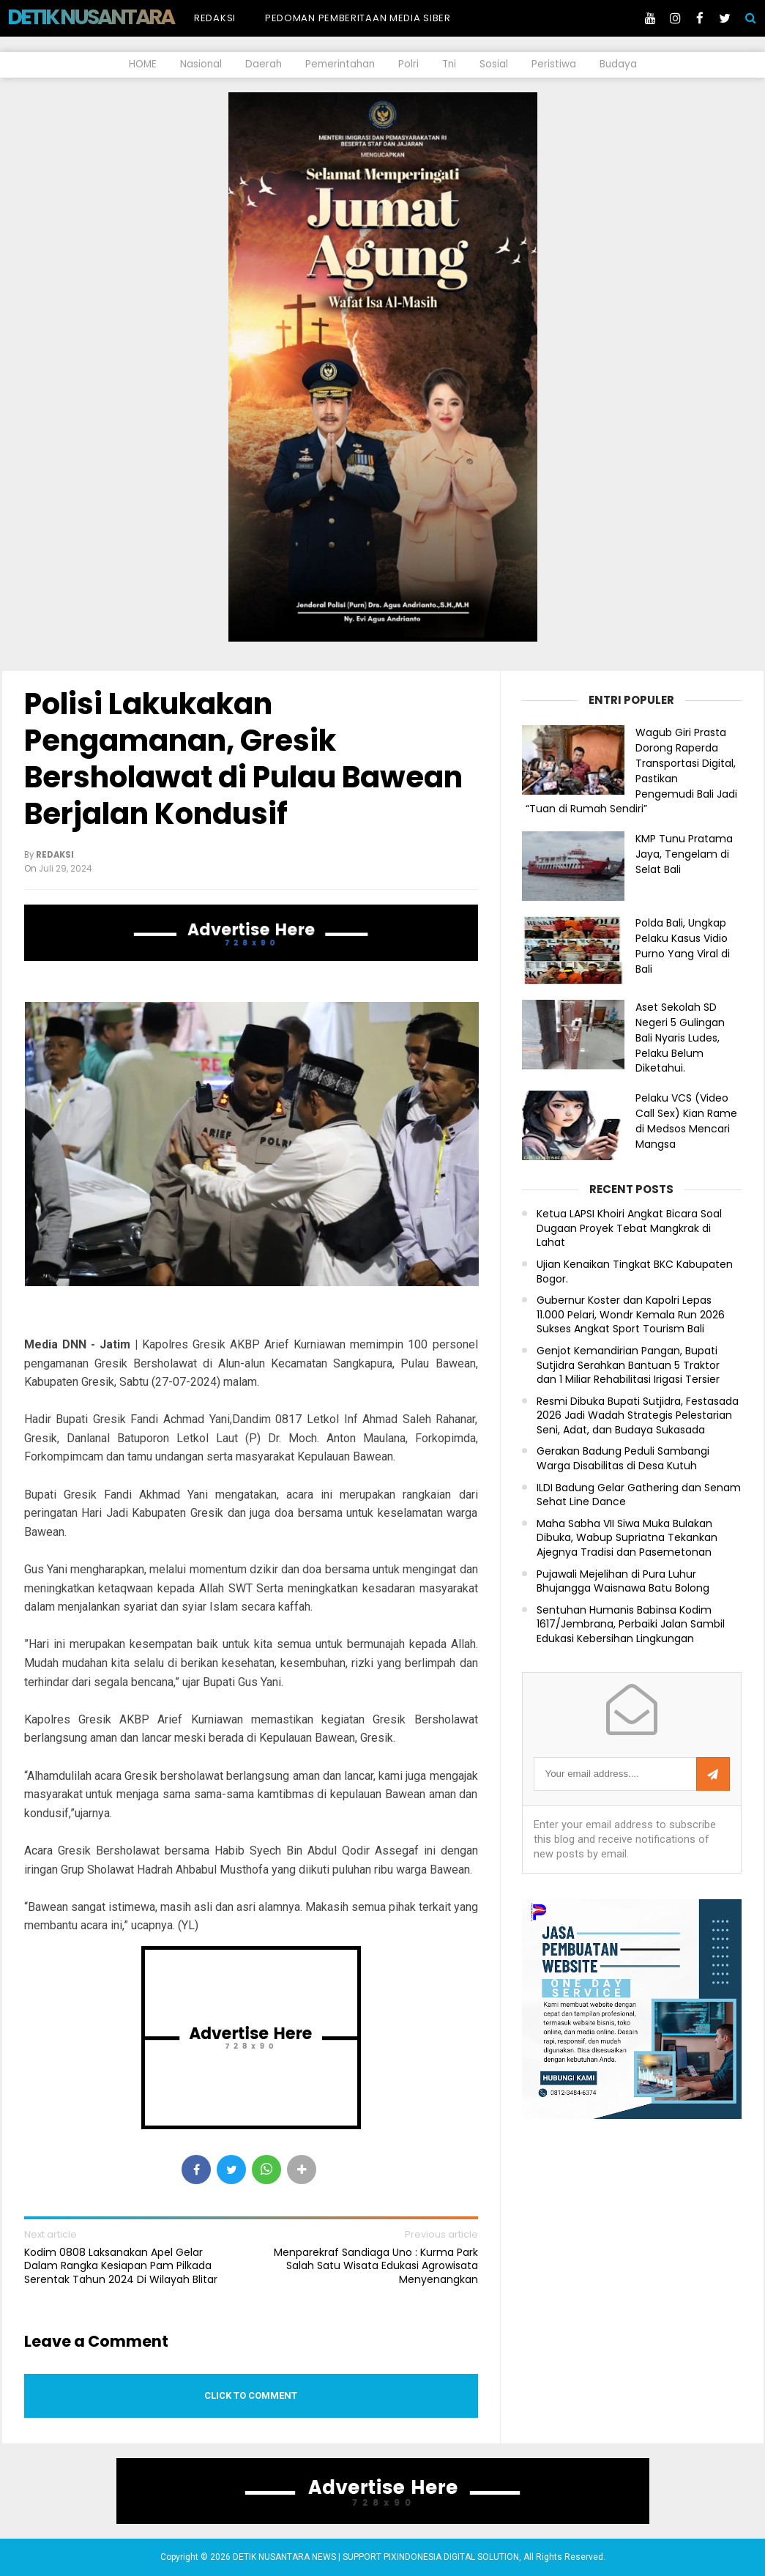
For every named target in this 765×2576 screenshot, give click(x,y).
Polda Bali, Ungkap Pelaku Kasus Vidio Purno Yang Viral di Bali (682, 946)
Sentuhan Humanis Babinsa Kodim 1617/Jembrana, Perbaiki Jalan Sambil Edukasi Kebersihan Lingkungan (631, 1624)
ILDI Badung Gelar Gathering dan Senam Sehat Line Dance (639, 1495)
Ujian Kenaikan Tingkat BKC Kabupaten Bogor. (635, 1272)
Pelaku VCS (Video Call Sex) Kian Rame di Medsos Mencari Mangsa (686, 1121)
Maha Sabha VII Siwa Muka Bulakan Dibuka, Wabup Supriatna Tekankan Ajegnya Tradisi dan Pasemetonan (627, 1538)
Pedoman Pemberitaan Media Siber (358, 18)
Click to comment (250, 2395)
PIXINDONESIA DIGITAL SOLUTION (451, 2557)
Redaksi (215, 18)
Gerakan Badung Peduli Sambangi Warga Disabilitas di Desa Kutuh (623, 1458)
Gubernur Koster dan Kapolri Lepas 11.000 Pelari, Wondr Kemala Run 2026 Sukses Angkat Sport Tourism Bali (631, 1314)
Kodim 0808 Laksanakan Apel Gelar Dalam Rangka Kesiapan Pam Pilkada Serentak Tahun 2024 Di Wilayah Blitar (120, 2266)
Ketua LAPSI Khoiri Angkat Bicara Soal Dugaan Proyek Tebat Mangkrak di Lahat (629, 1228)
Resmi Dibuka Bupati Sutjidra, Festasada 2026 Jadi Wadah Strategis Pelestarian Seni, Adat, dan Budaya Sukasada (638, 1416)
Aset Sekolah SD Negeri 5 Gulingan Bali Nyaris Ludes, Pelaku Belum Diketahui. (680, 1037)
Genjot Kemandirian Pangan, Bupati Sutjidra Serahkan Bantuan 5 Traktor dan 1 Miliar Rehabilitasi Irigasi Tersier (628, 1365)
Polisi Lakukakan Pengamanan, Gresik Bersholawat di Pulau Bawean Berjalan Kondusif (243, 758)
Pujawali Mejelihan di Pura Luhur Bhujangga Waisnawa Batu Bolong (623, 1581)
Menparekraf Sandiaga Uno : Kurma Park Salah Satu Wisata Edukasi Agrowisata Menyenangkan (376, 2266)
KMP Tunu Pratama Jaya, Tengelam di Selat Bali (684, 854)
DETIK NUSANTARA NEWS (118, 16)
